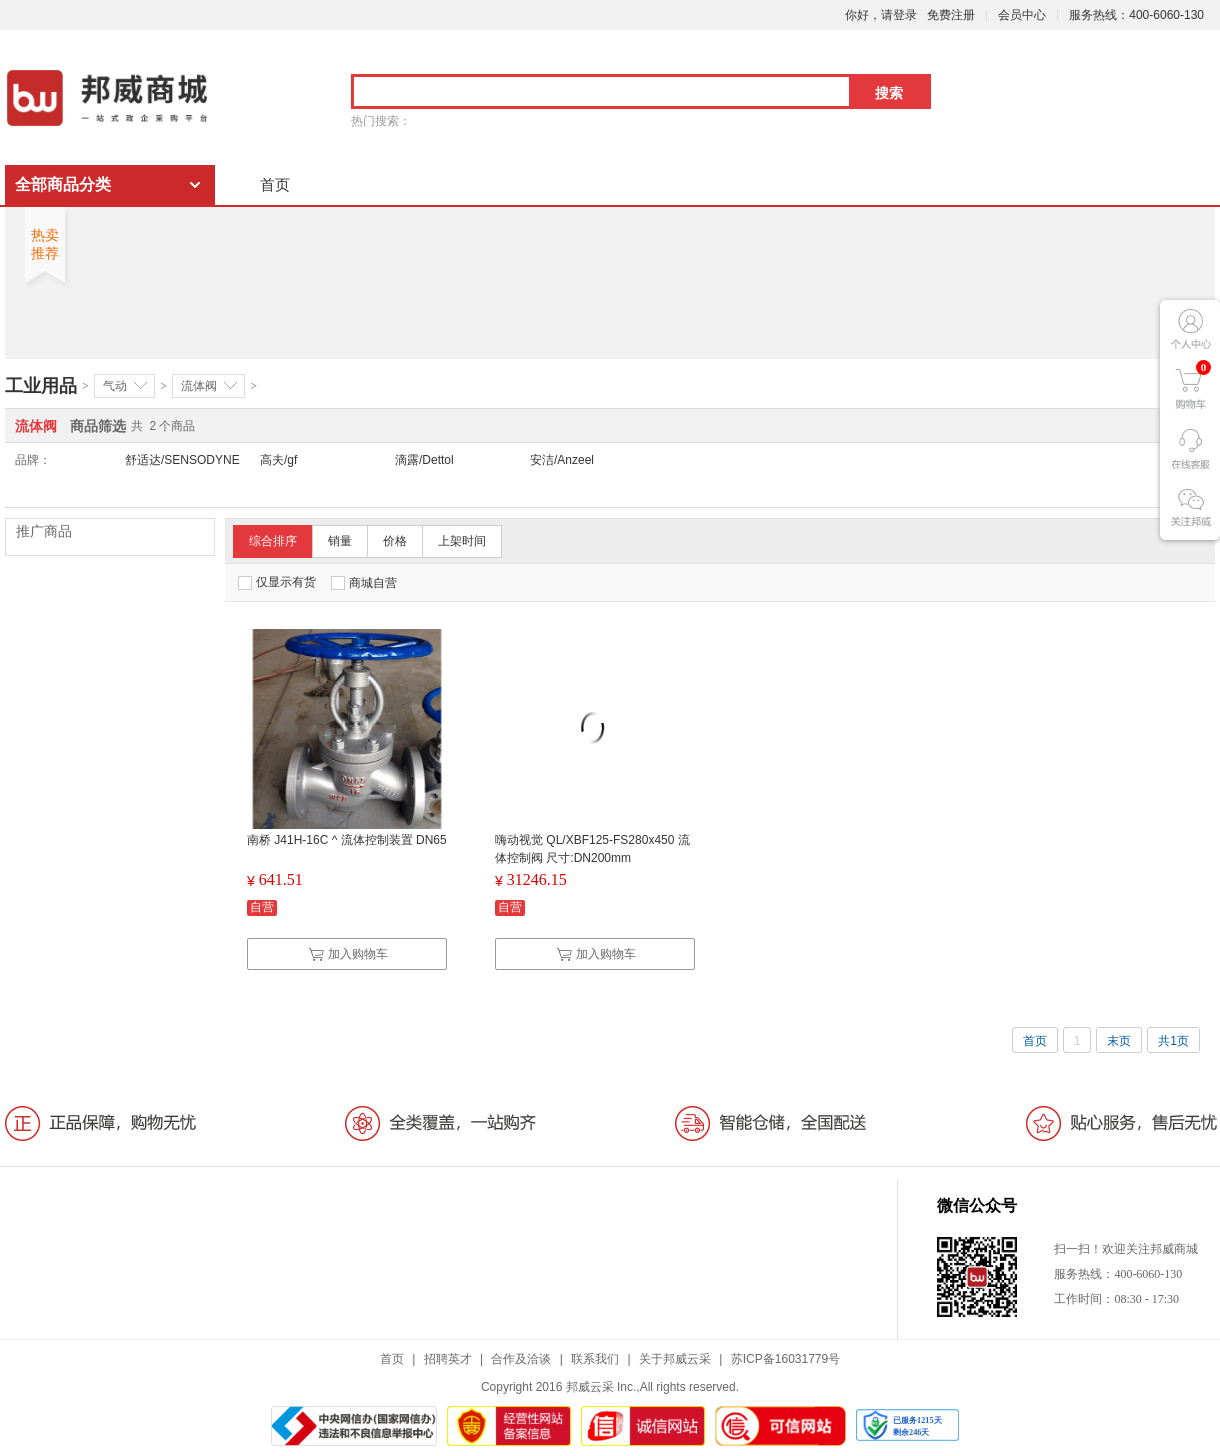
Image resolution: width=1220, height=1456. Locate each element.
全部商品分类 (63, 184)
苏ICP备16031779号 (785, 1359)
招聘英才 (448, 1359)
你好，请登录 (881, 15)
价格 (395, 541)
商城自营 (364, 583)
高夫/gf (278, 460)
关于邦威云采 (675, 1359)
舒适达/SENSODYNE (182, 460)
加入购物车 (348, 954)
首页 (275, 184)
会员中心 (1022, 15)
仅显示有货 (277, 582)
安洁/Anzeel (562, 460)
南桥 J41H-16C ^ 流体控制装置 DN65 (347, 840)
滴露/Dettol (424, 460)
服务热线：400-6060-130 (1136, 15)
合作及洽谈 (521, 1359)
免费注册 (951, 15)
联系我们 (595, 1359)
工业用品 (41, 386)
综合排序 (273, 541)
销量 (340, 541)
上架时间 (462, 541)
